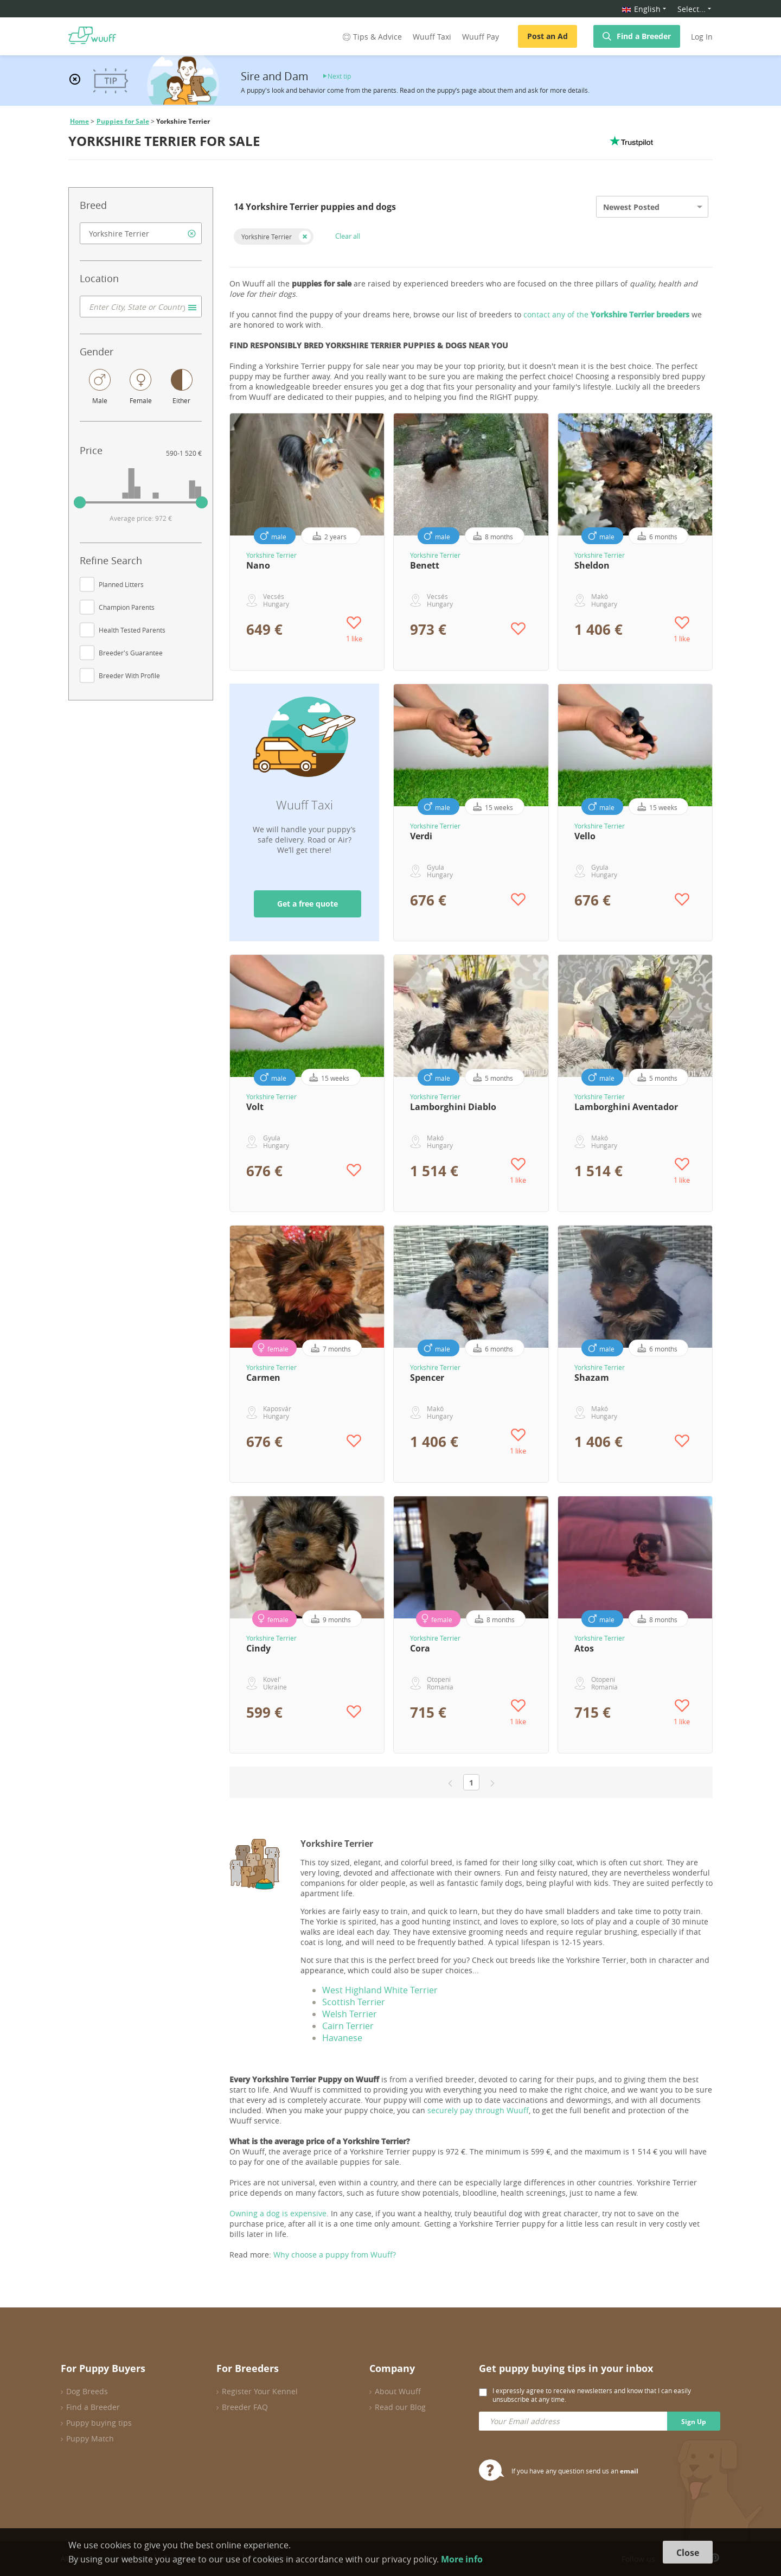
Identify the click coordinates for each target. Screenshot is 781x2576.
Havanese (342, 2038)
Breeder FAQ (245, 2407)
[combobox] (141, 233)
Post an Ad (547, 36)
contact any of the (606, 314)
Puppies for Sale (123, 121)
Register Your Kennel (260, 2391)
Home (79, 121)
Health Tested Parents (132, 630)
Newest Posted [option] (631, 207)
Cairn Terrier (348, 2026)
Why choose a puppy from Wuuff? (334, 2254)
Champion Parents (127, 607)
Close (687, 2553)
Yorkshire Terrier (266, 236)
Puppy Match (90, 2438)
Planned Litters (121, 584)
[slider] (80, 502)
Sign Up (693, 2421)
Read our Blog (400, 2407)
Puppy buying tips (99, 2423)
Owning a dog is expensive (278, 2213)
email (629, 2471)
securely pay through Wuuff (478, 2110)
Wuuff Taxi (432, 36)
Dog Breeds (87, 2391)
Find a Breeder (644, 36)
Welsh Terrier (349, 2014)
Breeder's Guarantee (131, 652)
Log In (702, 36)
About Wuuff (398, 2391)
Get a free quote (307, 903)
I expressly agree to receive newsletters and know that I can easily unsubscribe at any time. (591, 2394)
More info (462, 2559)
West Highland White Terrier (380, 1990)
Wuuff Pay (480, 36)
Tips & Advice (371, 36)
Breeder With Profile (129, 675)
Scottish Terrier (353, 2002)
